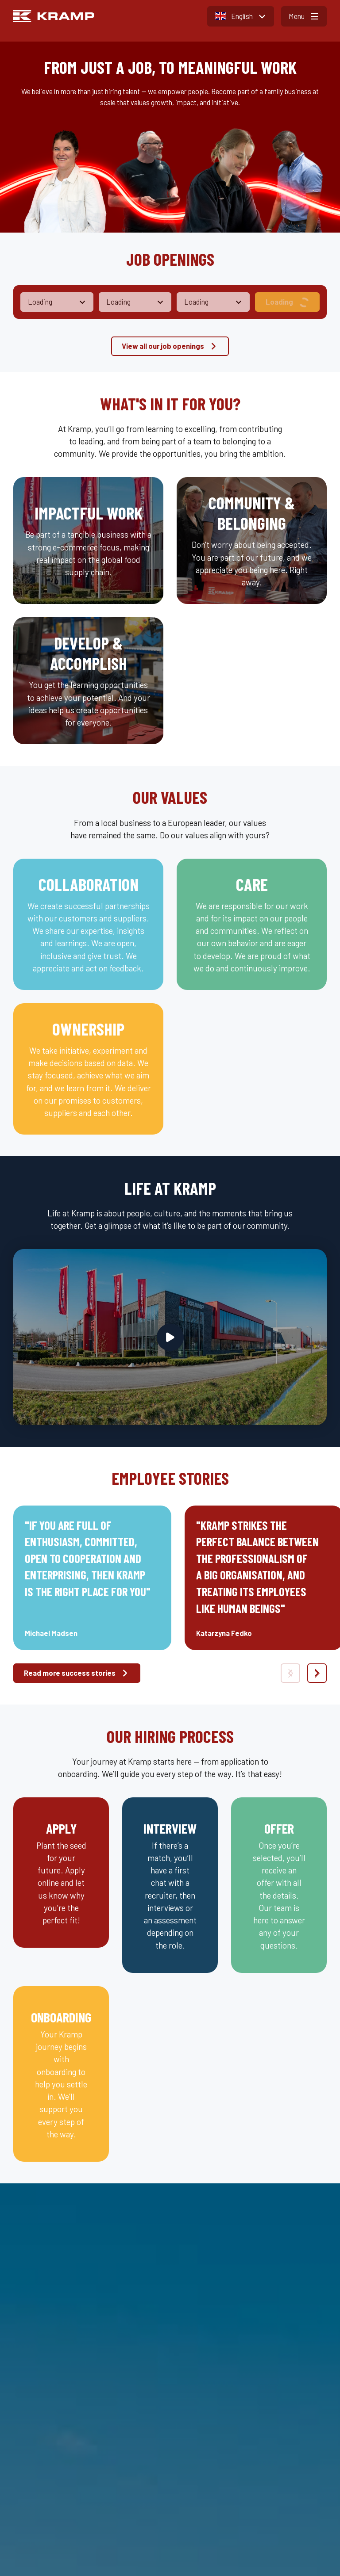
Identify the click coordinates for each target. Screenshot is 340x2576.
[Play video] (170, 1336)
